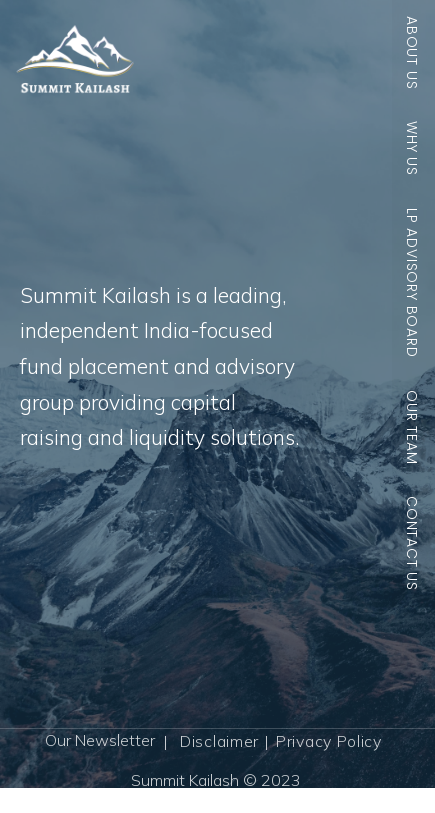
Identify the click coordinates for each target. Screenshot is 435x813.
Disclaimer (219, 741)
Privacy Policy (329, 741)
